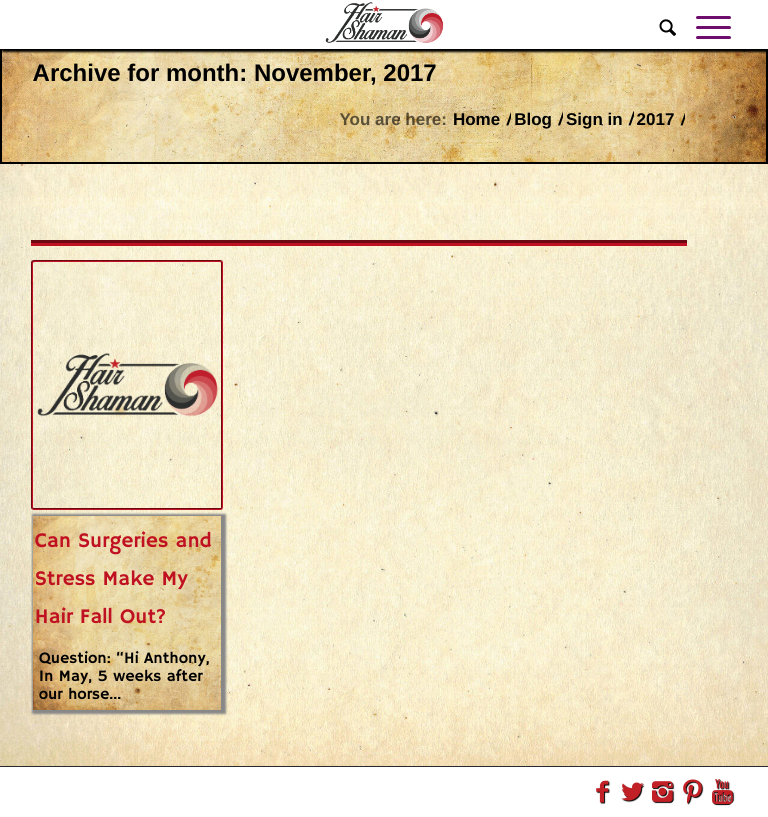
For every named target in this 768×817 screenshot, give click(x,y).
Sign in (594, 119)
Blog (533, 119)
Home (476, 119)
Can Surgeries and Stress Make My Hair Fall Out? (123, 580)
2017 (656, 119)
